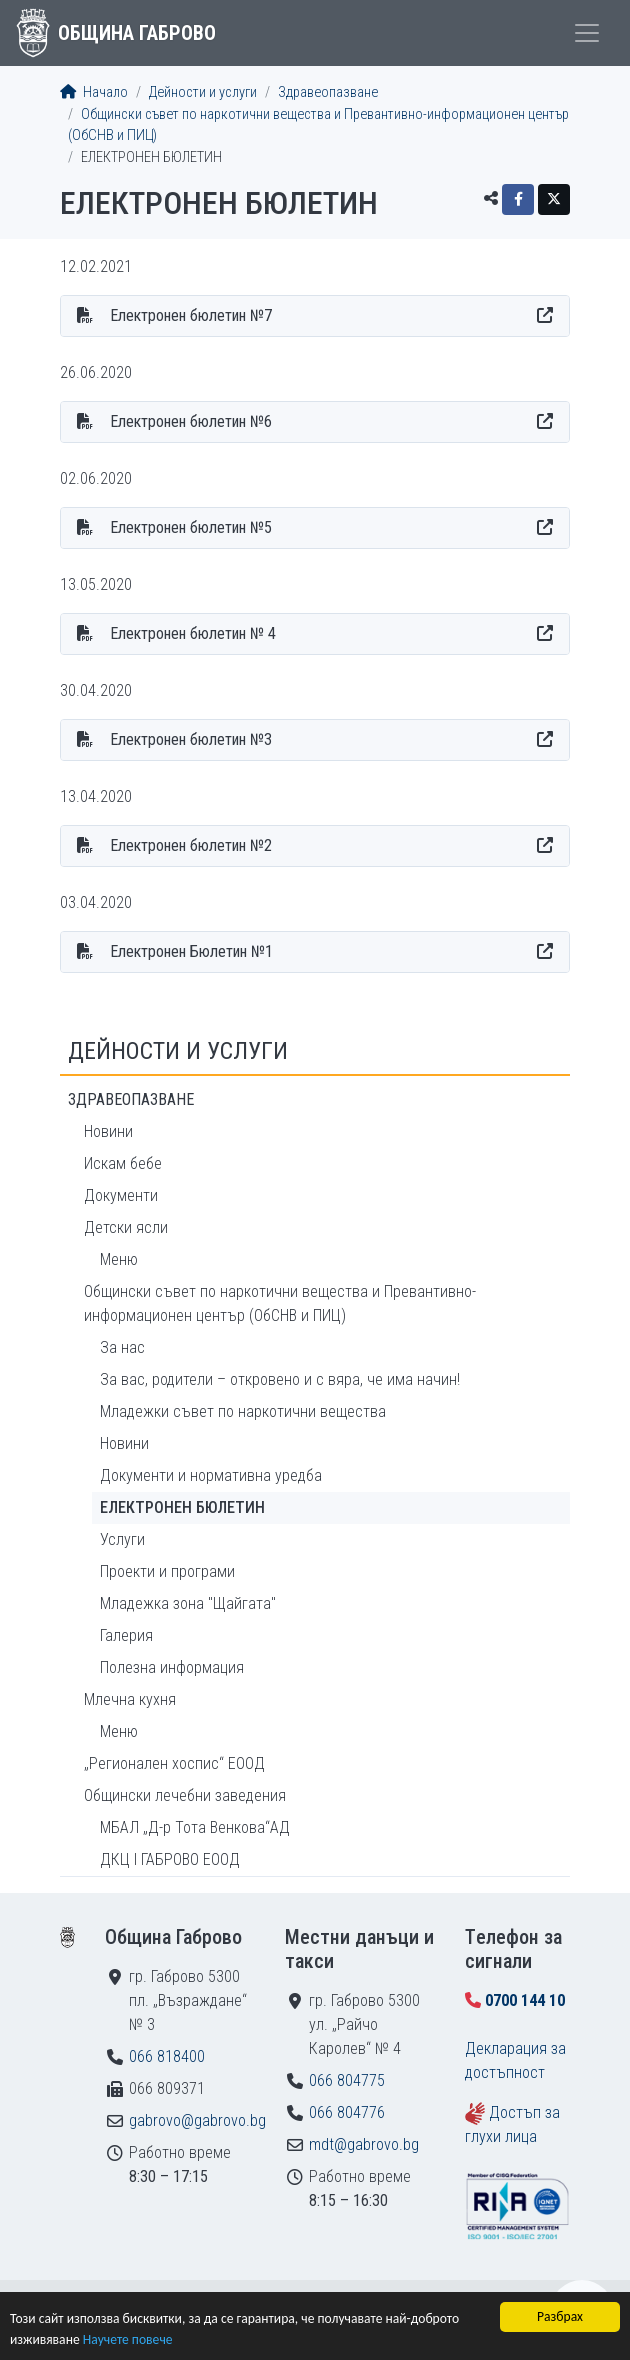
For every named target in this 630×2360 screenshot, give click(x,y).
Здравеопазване (328, 92)
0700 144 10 (525, 2000)
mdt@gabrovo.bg (364, 2144)
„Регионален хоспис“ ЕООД (174, 1763)
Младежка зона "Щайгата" (188, 1603)
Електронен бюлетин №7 (191, 315)
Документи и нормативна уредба (211, 1475)
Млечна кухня (130, 1699)
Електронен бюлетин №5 (191, 527)
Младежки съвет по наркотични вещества (243, 1411)
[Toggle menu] (587, 33)
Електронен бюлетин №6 (191, 421)
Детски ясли (126, 1227)
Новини (108, 1131)
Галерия (126, 1635)
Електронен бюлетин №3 (191, 739)
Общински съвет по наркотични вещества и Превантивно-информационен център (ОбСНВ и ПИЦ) (280, 1303)
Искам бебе (123, 1163)
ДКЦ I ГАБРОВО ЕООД (170, 1859)
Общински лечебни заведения (185, 1795)
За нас (122, 1347)
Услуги (122, 1539)
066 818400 (167, 2056)
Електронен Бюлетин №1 (191, 951)
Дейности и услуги (203, 92)
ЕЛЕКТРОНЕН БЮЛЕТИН (182, 1507)
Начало (94, 92)
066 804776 (347, 2112)
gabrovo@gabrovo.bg (197, 2120)
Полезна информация (172, 1667)
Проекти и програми (167, 1571)
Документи (121, 1195)
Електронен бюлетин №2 (191, 845)
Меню (119, 1259)
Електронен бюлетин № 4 (193, 633)
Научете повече (128, 2340)
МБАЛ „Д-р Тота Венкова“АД (195, 1827)
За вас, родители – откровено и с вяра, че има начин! (280, 1379)
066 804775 (347, 2080)
